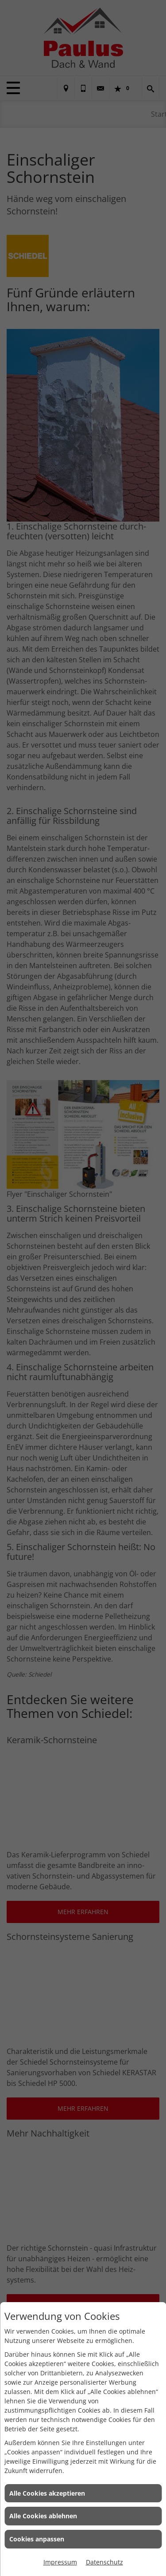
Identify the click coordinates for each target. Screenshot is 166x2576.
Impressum (60, 2562)
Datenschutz (104, 2562)
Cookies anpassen (36, 2539)
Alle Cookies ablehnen (43, 2516)
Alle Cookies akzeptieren (47, 2493)
